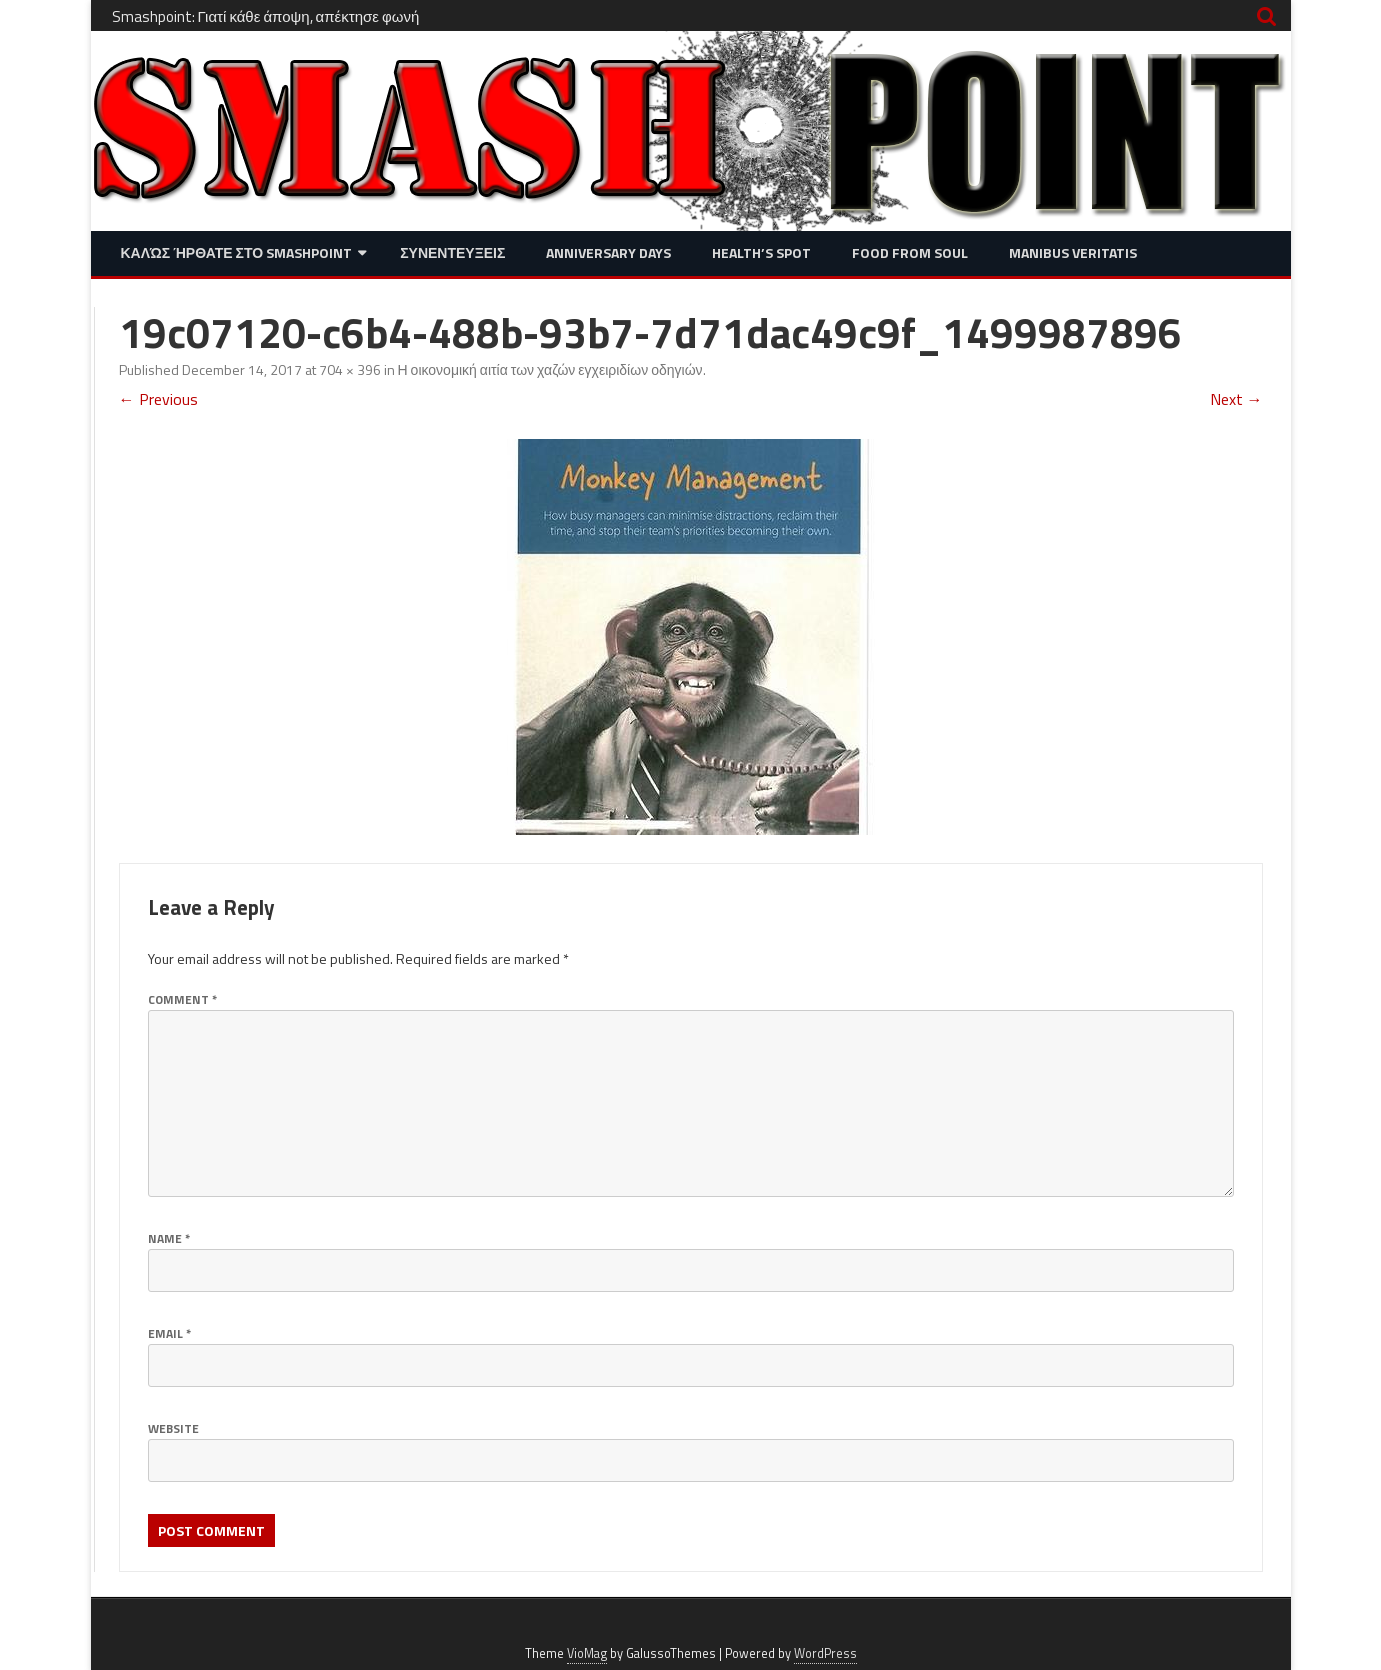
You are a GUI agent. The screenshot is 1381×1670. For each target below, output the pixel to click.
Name (169, 1238)
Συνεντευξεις (452, 252)
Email (169, 1333)
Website (173, 1428)
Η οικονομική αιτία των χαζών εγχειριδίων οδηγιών (550, 369)
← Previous (158, 399)
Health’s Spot (761, 252)
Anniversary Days (608, 252)
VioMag (587, 1653)
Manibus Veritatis (1073, 252)
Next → (1236, 399)
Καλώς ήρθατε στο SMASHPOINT (237, 252)
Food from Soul (910, 252)
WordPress (825, 1653)
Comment (182, 999)
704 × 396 (350, 369)
